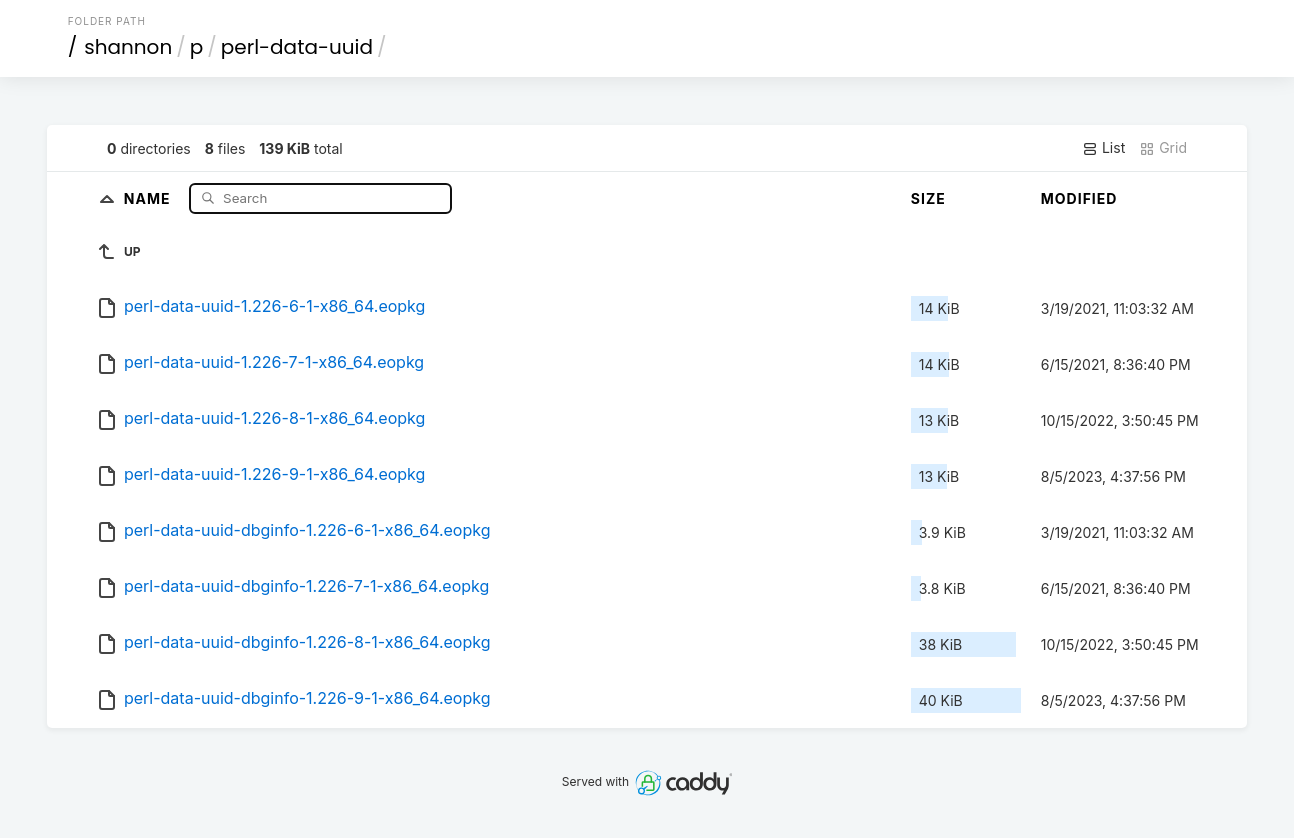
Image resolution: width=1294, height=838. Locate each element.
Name (149, 197)
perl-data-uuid (297, 47)
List (1103, 148)
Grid (1163, 148)
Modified (1079, 198)
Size (928, 198)
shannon (128, 47)
